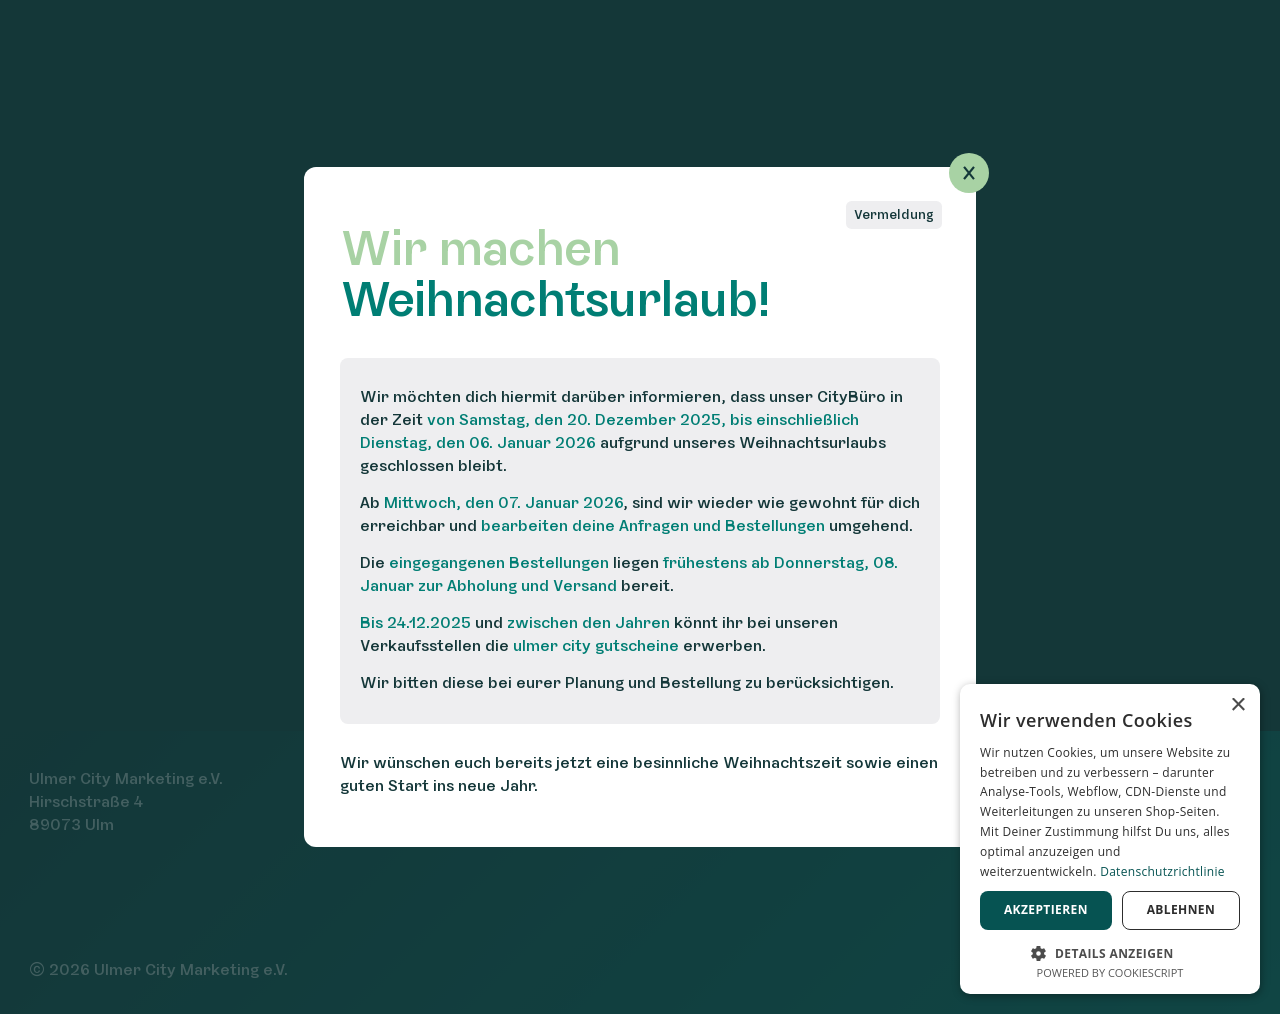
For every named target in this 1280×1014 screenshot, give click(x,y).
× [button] (1237, 705)
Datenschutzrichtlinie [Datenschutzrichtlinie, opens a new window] (1162, 871)
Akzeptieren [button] (1046, 909)
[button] (1110, 951)
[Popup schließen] (969, 173)
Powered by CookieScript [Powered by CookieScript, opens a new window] (1110, 972)
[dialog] (1110, 839)
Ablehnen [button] (1181, 909)
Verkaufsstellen (420, 645)
